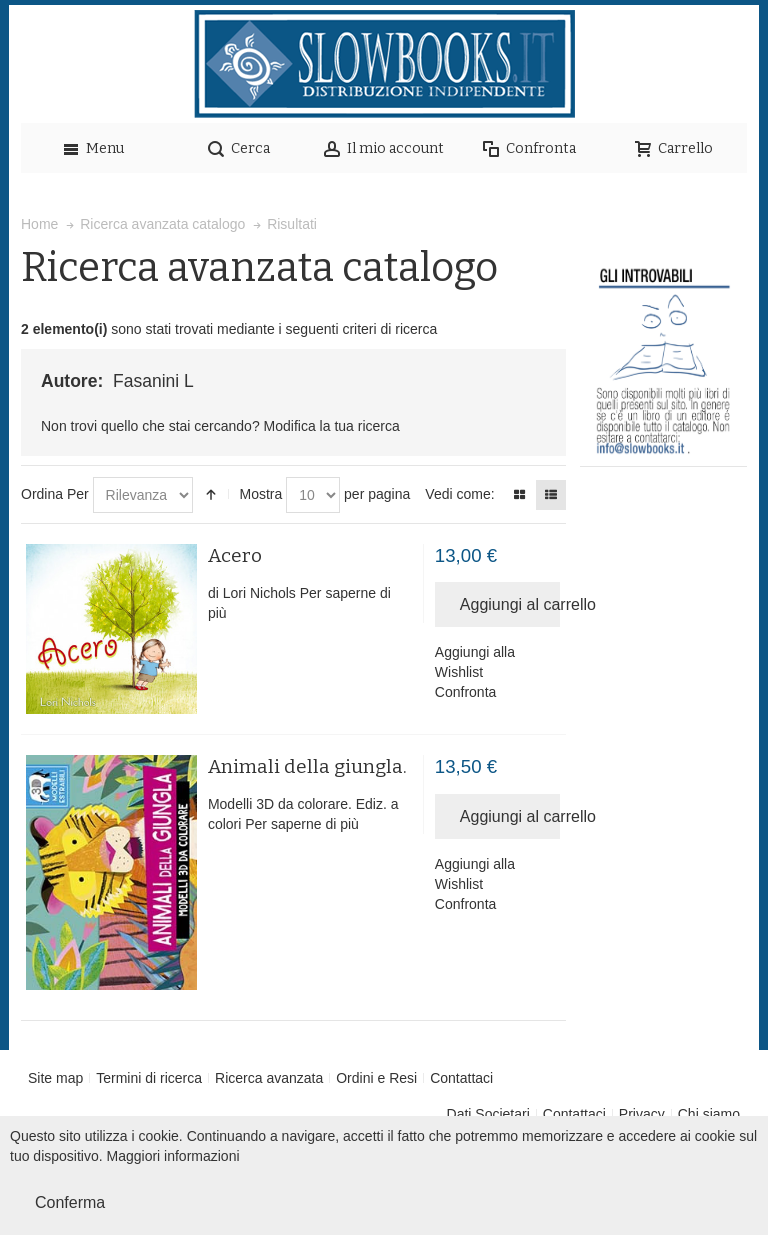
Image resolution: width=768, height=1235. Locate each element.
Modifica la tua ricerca (332, 426)
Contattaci (461, 1078)
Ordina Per (55, 494)
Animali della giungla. (307, 766)
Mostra (260, 494)
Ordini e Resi (376, 1078)
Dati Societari (488, 1114)
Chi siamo (709, 1114)
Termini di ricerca (149, 1078)
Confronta (465, 692)
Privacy (642, 1114)
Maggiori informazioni (173, 1156)
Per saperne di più (302, 824)
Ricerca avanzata (269, 1078)
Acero (235, 555)
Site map (55, 1078)
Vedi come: (459, 494)
